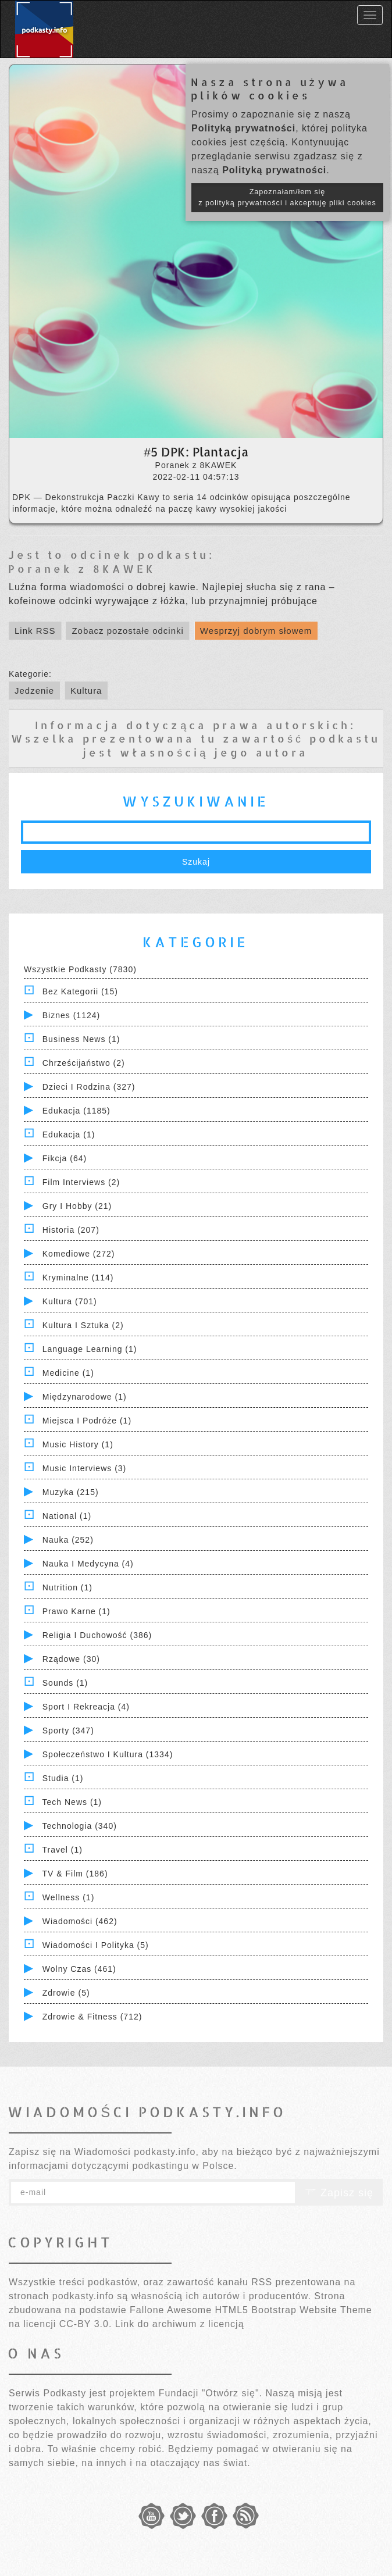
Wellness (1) (68, 1897)
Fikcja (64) (64, 1158)
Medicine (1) (68, 1373)
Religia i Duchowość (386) (97, 1635)
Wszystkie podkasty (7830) (80, 969)
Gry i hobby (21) (77, 1206)
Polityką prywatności (243, 128)
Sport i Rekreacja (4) (86, 1706)
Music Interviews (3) (84, 1468)
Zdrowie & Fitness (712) (92, 2016)
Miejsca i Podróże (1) (86, 1420)
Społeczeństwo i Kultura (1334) (107, 1754)
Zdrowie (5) (66, 1992)
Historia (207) (70, 1230)
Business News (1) (81, 1039)
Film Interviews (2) (81, 1182)
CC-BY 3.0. (85, 2324)
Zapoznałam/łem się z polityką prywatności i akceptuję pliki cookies (287, 197)
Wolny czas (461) (79, 1969)
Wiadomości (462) (79, 1921)
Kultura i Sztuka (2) (83, 1325)
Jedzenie (34, 690)
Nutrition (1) (67, 1587)
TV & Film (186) (75, 1873)
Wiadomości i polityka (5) (95, 1945)
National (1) (66, 1516)
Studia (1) (63, 1778)
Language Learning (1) (89, 1349)
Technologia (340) (79, 1826)
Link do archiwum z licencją (179, 2324)
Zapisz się (339, 2193)
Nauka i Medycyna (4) (88, 1563)
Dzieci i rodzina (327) (89, 1086)
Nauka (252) (68, 1539)
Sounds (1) (65, 1682)
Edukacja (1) (68, 1134)
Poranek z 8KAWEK (82, 568)
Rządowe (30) (71, 1659)
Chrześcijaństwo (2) (83, 1063)
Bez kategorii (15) (80, 991)
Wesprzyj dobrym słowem (256, 631)
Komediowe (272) (78, 1253)
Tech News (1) (72, 1802)
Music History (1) (77, 1444)
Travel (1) (62, 1849)
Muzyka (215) (70, 1492)
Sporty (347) (68, 1730)
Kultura (86, 690)
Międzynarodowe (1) (84, 1396)
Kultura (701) (69, 1301)
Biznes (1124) (71, 1015)
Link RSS (35, 631)
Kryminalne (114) (78, 1277)
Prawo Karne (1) (76, 1611)
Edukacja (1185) (76, 1110)
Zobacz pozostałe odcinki (127, 631)
